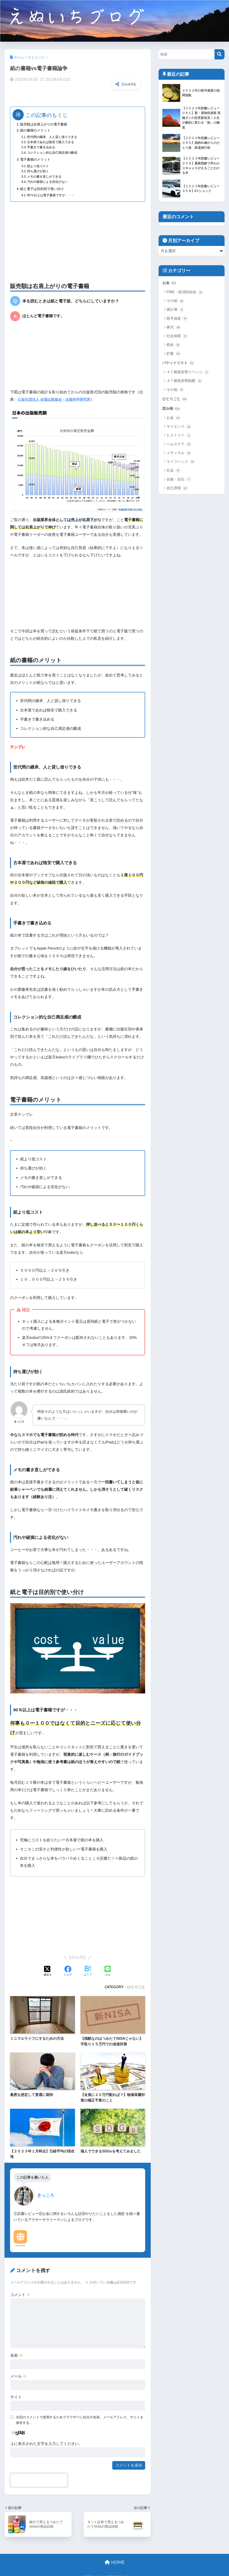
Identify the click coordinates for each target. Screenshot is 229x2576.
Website (20, 2240)
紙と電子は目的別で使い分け (43, 183)
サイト (16, 2392)
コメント (20, 2289)
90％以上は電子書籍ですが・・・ (53, 190)
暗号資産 (177, 321)
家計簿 (175, 312)
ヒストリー (179, 439)
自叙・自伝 (179, 483)
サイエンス (179, 430)
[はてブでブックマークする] (88, 1966)
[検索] (219, 54)
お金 (169, 285)
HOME (115, 2557)
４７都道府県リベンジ (188, 375)
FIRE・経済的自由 (185, 294)
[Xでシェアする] (48, 1966)
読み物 (171, 411)
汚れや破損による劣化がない (49, 176)
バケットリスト (179, 365)
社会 (174, 474)
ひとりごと (136, 1981)
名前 (16, 2350)
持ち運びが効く (39, 166)
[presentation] (39, 2474)
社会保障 (177, 338)
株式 (174, 329)
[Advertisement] (77, 231)
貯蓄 (174, 356)
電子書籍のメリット (36, 154)
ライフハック (181, 465)
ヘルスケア (179, 447)
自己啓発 (177, 491)
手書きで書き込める (43, 142)
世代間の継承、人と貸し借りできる (54, 132)
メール (18, 2371)
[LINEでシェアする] (107, 1966)
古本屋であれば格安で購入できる (53, 137)
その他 (175, 303)
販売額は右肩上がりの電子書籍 (45, 119)
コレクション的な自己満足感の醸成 (54, 147)
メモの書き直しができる (46, 171)
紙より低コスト (39, 161)
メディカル (179, 456)
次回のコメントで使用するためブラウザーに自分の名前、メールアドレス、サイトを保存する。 (79, 2414)
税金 (174, 347)
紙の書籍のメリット (36, 125)
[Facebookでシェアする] (68, 1966)
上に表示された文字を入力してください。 (46, 2438)
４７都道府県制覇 (184, 383)
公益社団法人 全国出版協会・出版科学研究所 (56, 394)
